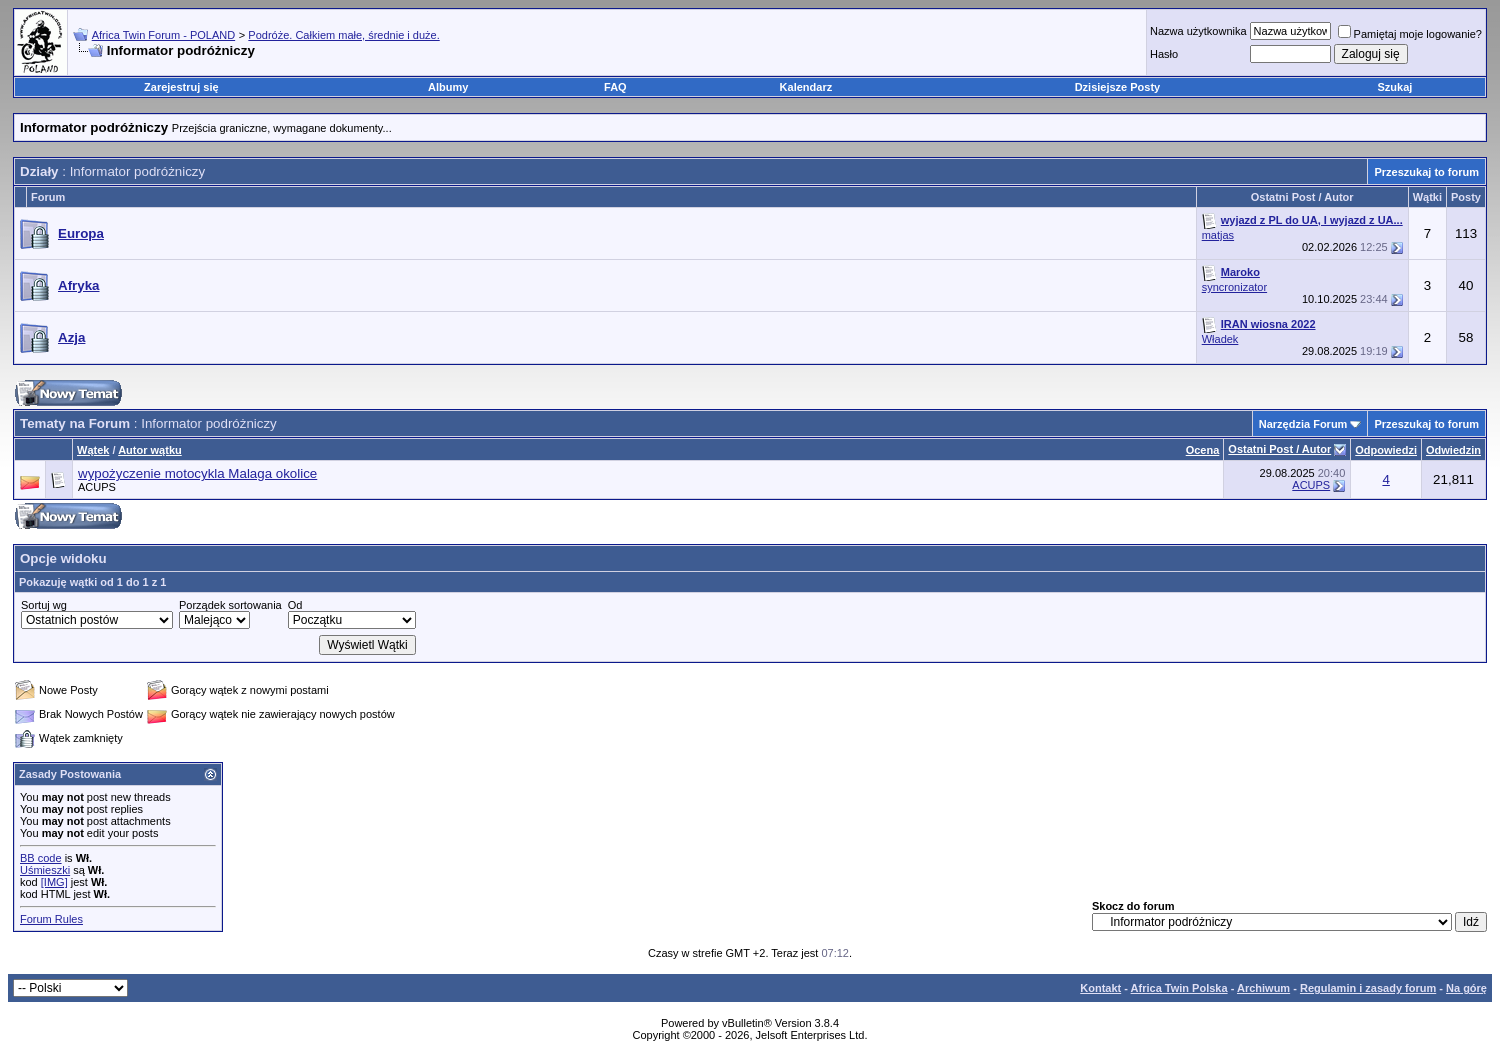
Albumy (448, 87)
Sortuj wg (44, 605)
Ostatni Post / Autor (1279, 449)
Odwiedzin (1453, 450)
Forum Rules (51, 919)
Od (295, 605)
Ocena (1203, 450)
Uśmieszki (45, 870)
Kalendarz (806, 87)
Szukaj (1395, 87)
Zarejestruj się (181, 87)
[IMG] (54, 882)
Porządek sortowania (230, 605)
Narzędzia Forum (1303, 424)
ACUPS (97, 487)
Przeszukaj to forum (1426, 172)
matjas (1218, 235)
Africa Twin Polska (1179, 988)
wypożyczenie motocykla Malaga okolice (197, 473)
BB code (41, 858)
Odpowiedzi (1386, 450)
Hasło (1164, 54)
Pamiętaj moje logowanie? (1410, 34)
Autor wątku (150, 450)
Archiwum (1263, 988)
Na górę (1466, 988)
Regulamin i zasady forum (1368, 988)
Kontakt (1100, 988)
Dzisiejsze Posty (1118, 87)
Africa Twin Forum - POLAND (163, 35)
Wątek (93, 450)
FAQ (615, 87)
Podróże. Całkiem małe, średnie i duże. (343, 35)
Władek (1220, 339)
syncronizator (1234, 287)
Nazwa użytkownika (1198, 31)
